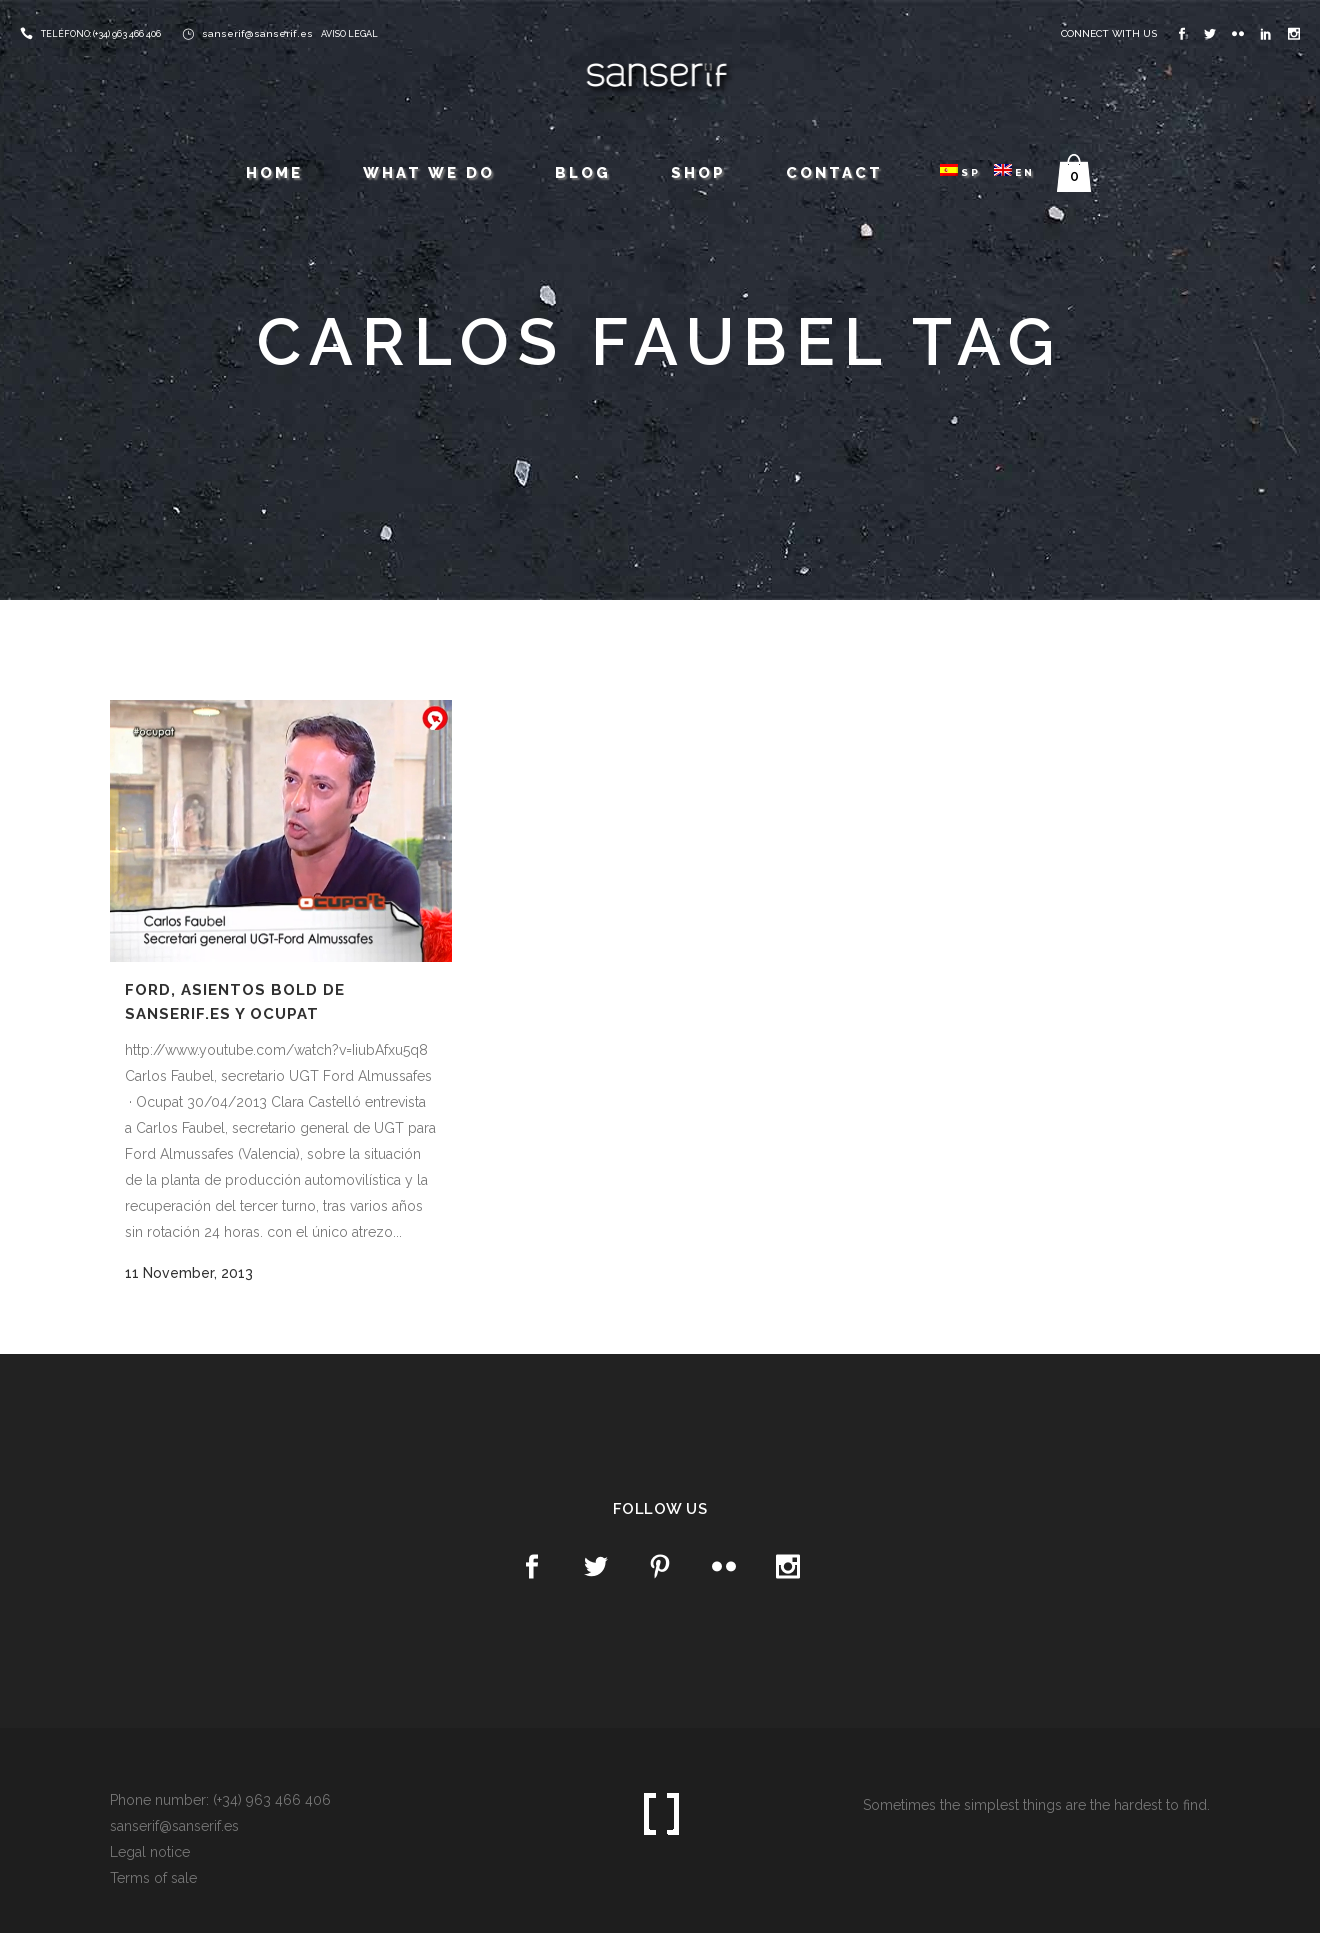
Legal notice (150, 1852)
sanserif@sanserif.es (257, 33)
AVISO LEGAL (349, 34)
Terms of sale (153, 1878)
